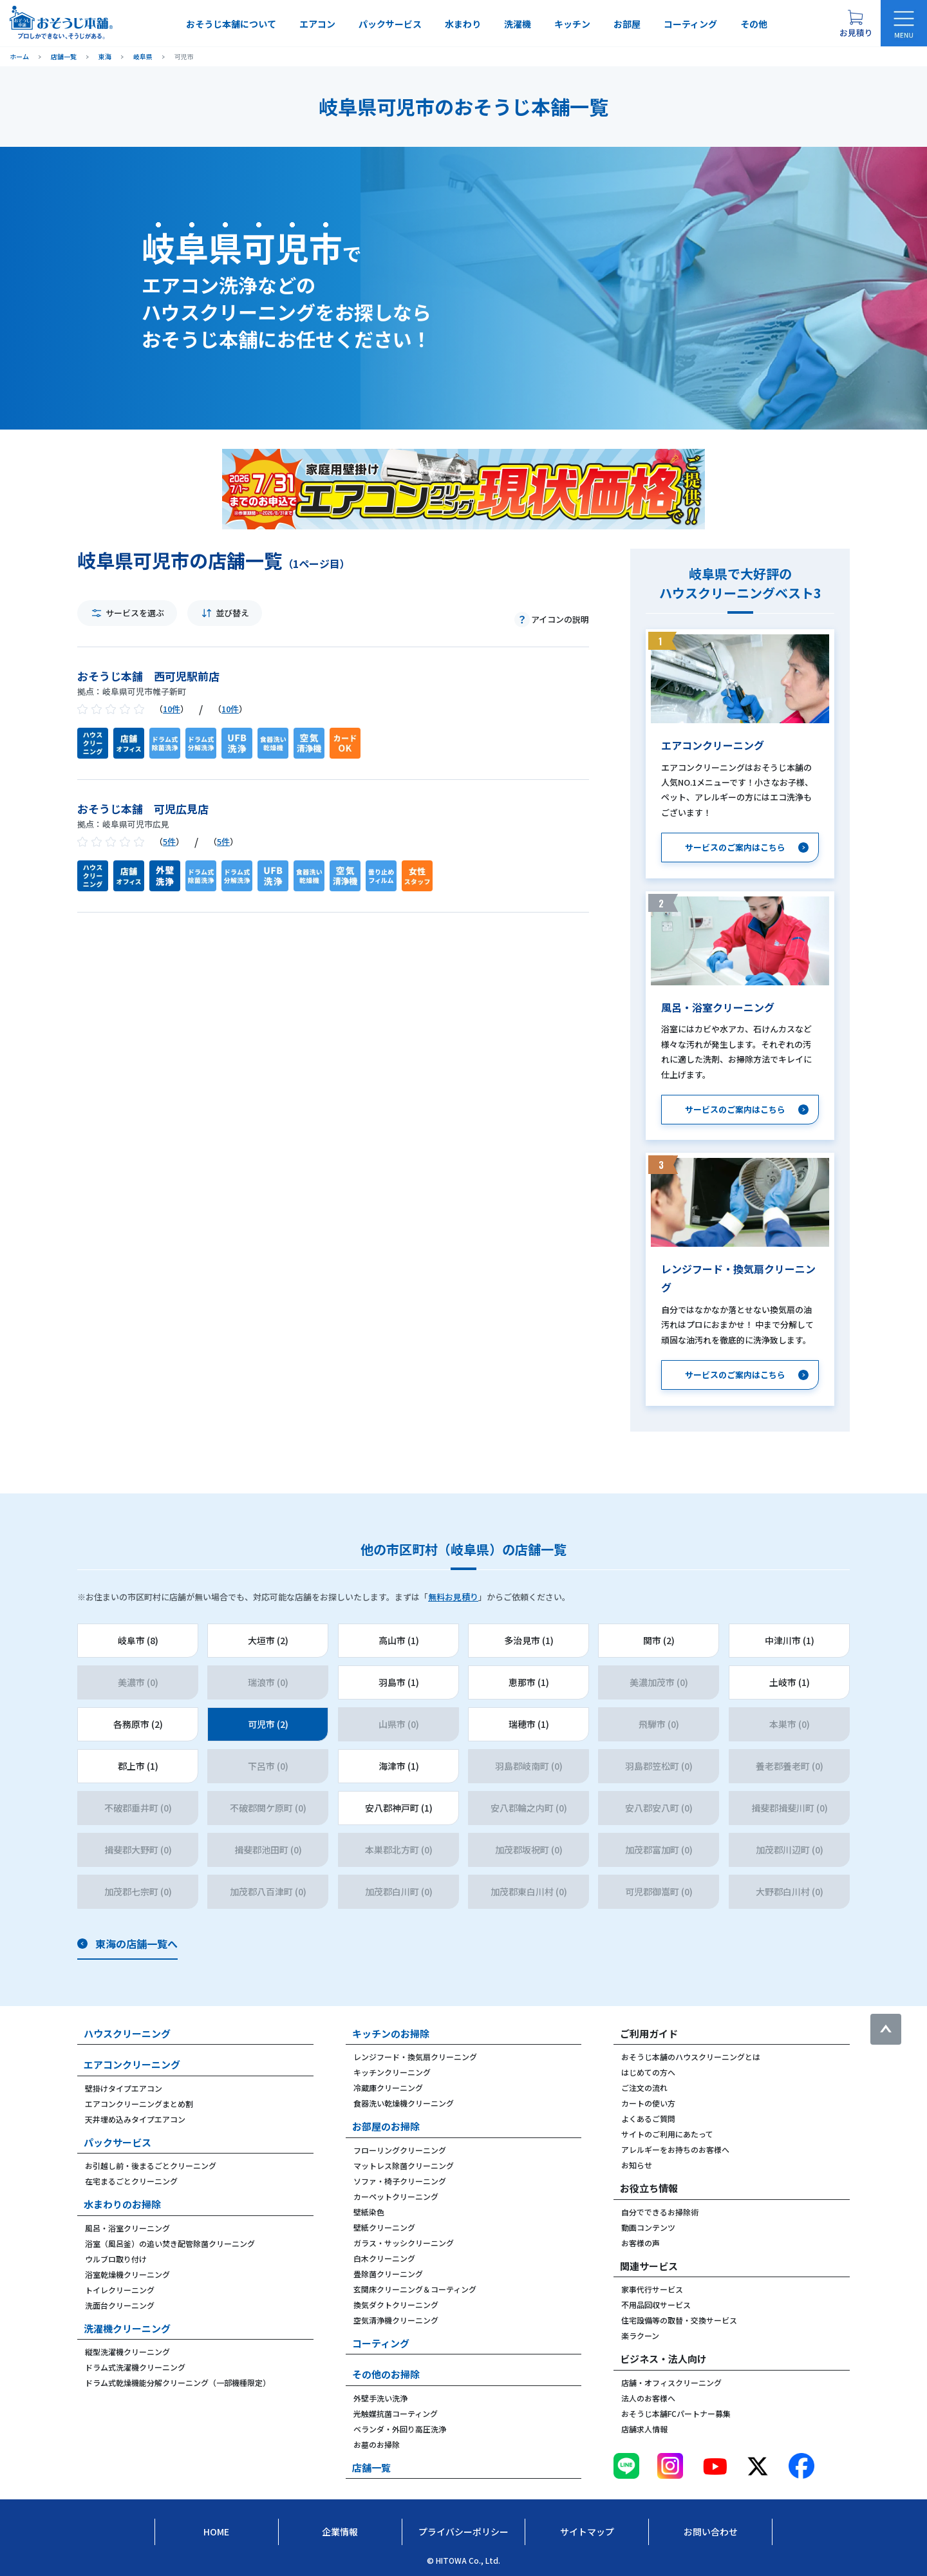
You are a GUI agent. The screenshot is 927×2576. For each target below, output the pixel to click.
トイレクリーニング (119, 2289)
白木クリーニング (384, 2258)
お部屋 (627, 23)
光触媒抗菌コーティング (395, 2413)
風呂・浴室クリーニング (127, 2227)
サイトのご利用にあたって (667, 2133)
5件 (169, 841)
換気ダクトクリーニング (395, 2304)
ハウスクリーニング (127, 2033)
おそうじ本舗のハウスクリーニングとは (690, 2056)
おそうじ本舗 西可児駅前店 (148, 676)
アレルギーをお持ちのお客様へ (675, 2149)
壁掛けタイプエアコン (123, 2088)
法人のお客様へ (648, 2397)
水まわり (463, 23)
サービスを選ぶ (135, 613)
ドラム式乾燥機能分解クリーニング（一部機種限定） (177, 2382)
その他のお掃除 (386, 2374)
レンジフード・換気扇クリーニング (415, 2056)
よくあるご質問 (648, 2118)
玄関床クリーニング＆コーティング (414, 2289)
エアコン (317, 23)
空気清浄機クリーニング (395, 2320)
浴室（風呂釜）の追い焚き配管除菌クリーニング (170, 2243)
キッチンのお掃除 (390, 2033)
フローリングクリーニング (399, 2150)
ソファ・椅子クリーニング (399, 2180)
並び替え (232, 613)
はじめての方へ (648, 2072)
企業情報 (340, 2531)
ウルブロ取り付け (116, 2258)
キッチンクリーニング (392, 2072)
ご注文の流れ (644, 2087)
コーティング (690, 23)
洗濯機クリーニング (127, 2328)
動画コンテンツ (648, 2227)
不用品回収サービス (656, 2304)
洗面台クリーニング (119, 2305)
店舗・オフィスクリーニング (671, 2382)
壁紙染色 (368, 2211)
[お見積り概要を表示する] (855, 23)
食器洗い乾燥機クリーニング (403, 2103)
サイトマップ (587, 2531)
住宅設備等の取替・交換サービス (679, 2320)
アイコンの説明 (560, 619)
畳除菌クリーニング (388, 2273)
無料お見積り (453, 1597)
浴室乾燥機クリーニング (127, 2274)
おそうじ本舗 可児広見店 (143, 808)
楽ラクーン (640, 2335)
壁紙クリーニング (384, 2227)
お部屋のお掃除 (386, 2126)
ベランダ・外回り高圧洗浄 (399, 2428)
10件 (171, 709)
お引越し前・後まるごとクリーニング (150, 2165)
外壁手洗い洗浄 (380, 2397)
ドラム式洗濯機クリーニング (135, 2367)
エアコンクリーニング (132, 2064)
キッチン (572, 23)
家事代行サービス (652, 2289)
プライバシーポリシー (463, 2531)
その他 (753, 23)
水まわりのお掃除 (122, 2204)
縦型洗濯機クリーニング (127, 2351)
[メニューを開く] (904, 23)
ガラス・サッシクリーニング (403, 2242)
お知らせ (636, 2164)
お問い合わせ (711, 2531)
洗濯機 (517, 23)
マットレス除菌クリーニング (403, 2165)
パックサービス (390, 23)
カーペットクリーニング (395, 2196)
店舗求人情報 (644, 2428)
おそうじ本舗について (231, 23)
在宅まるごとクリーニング (131, 2180)
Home (216, 2531)
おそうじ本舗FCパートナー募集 (676, 2413)
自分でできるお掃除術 (659, 2211)
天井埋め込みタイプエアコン (135, 2119)
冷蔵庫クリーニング (388, 2087)
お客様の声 (640, 2242)
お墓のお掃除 (376, 2444)
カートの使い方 (648, 2103)
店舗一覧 (371, 2467)
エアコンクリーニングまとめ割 (139, 2103)
